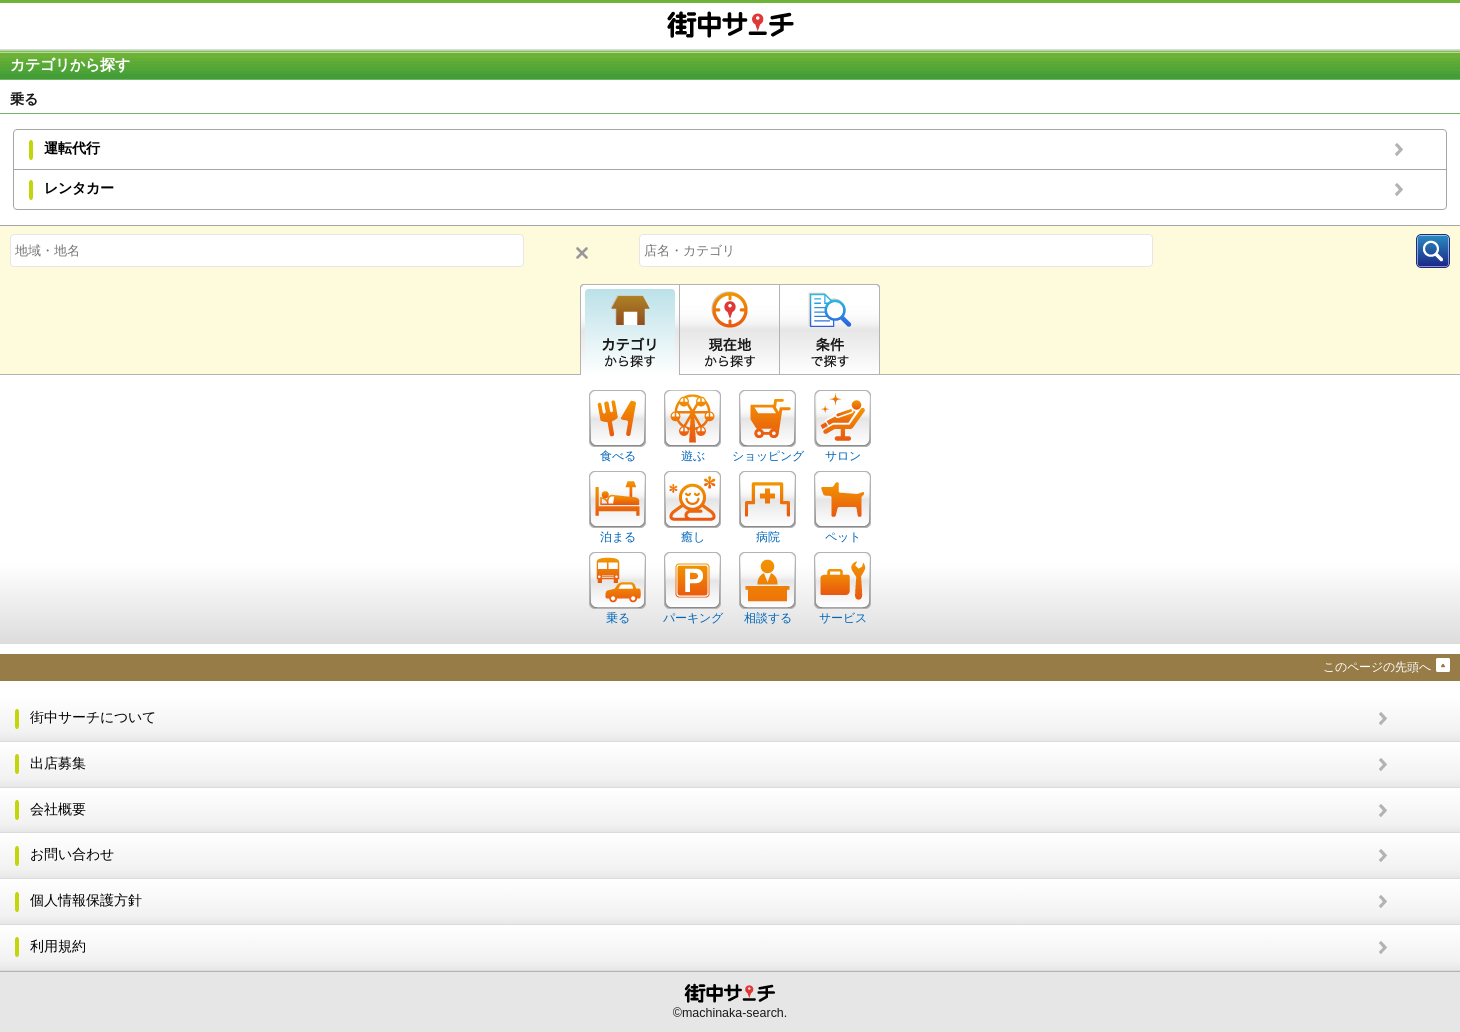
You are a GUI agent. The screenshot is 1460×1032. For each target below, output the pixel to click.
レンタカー (79, 188)
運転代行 (72, 148)
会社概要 (58, 809)
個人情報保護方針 (86, 900)
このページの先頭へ (1377, 667)
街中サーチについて (93, 717)
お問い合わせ (72, 854)
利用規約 (58, 946)
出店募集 (58, 763)
